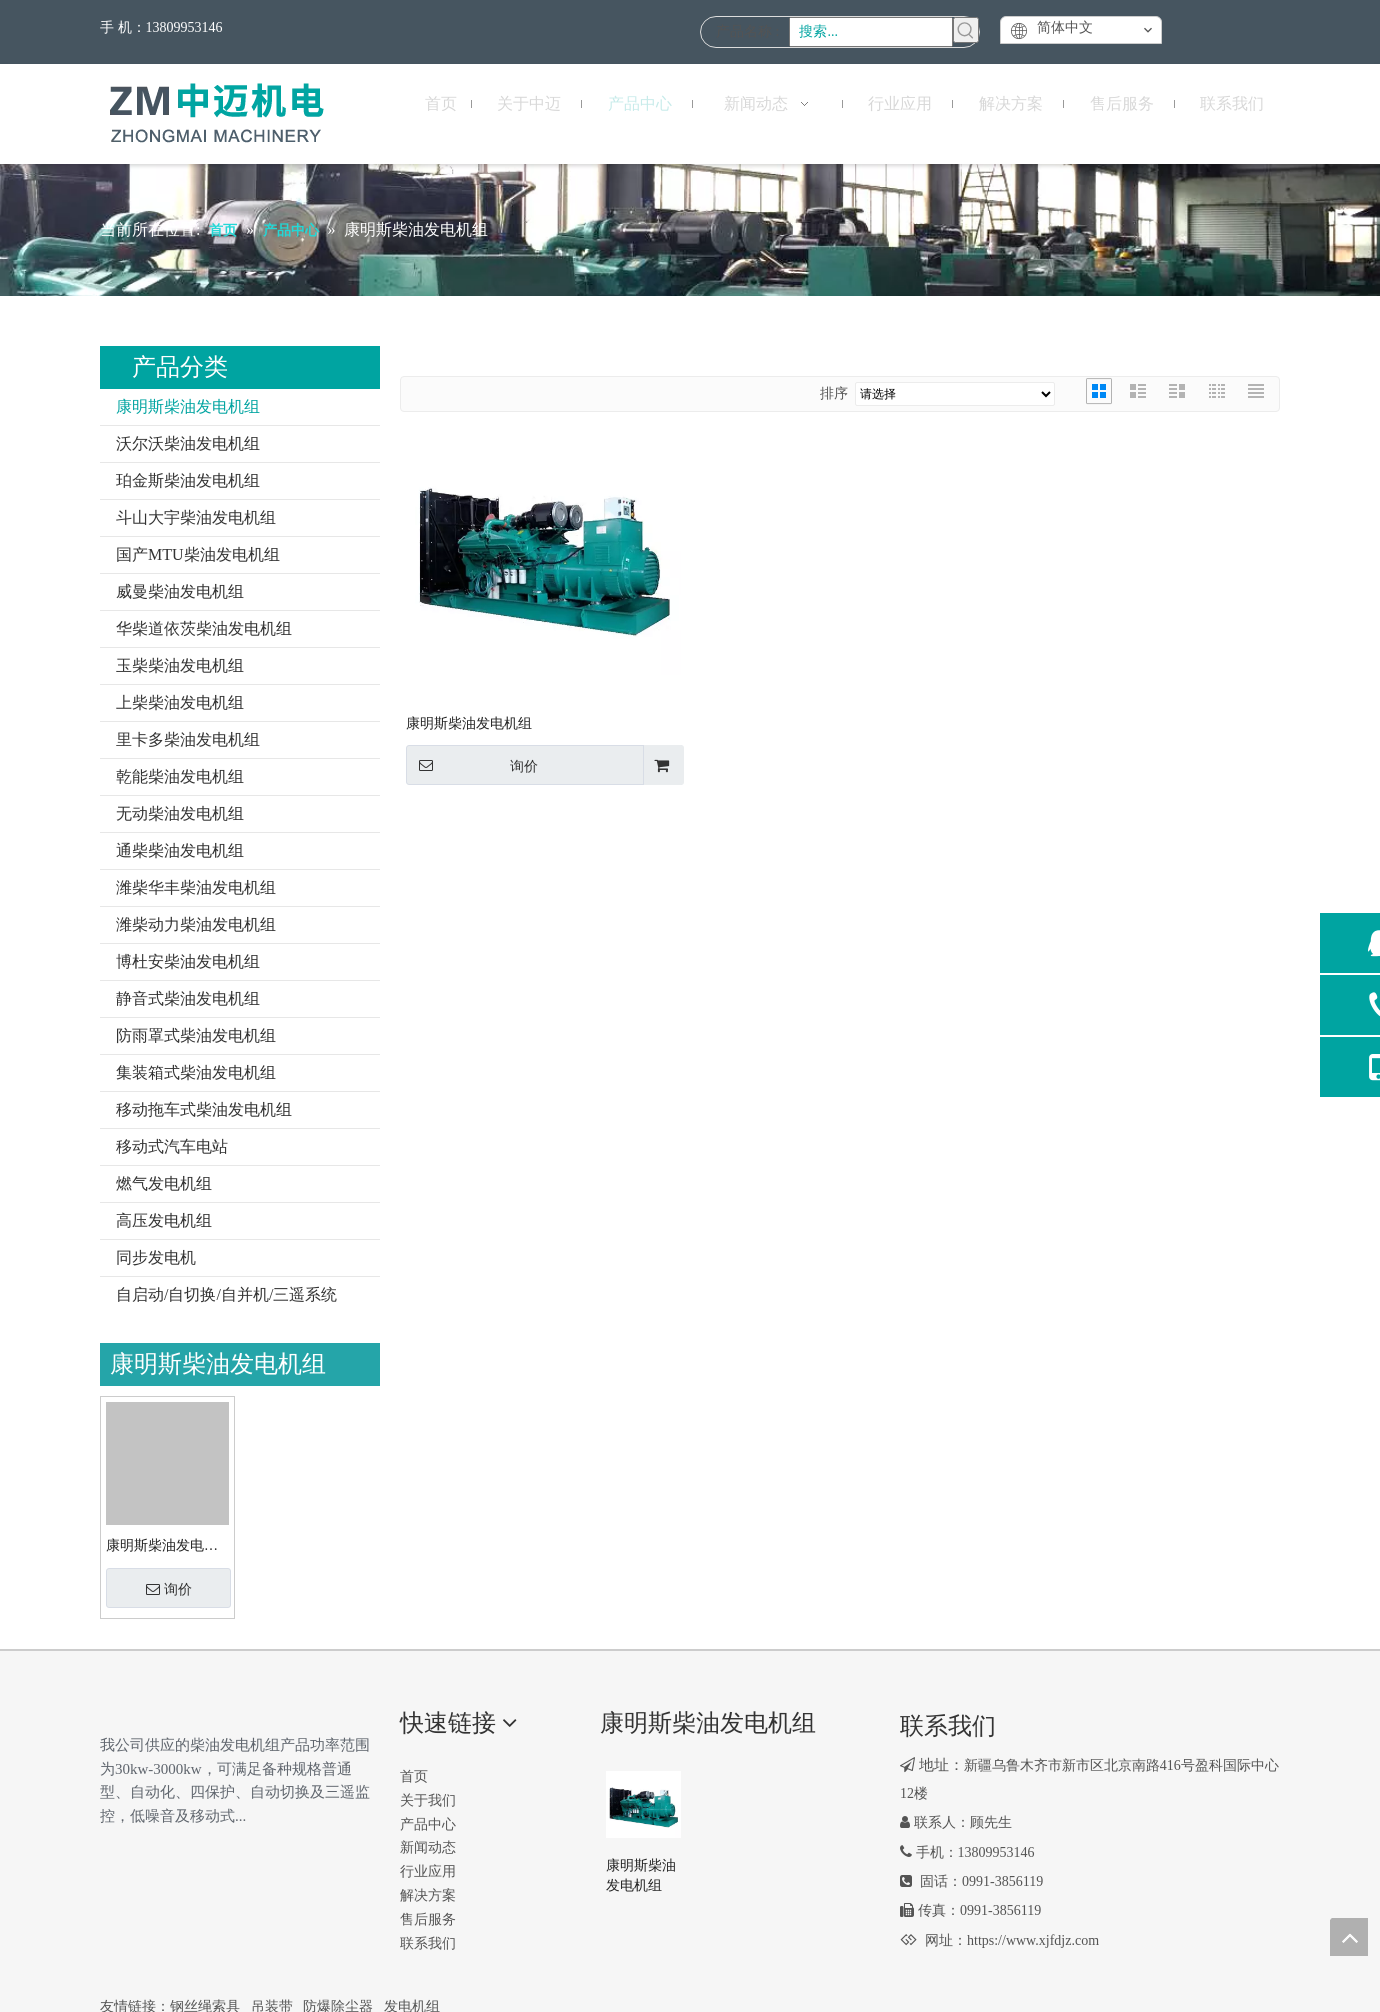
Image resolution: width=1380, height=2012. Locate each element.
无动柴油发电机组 (180, 813)
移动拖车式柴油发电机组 (204, 1109)
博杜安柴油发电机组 (188, 961)
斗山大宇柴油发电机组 (196, 517)
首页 (414, 1776)
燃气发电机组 (164, 1183)
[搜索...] (871, 32)
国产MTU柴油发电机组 (198, 554)
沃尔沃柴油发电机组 (188, 443)
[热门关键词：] (966, 30)
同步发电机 (156, 1257)
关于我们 (428, 1800)
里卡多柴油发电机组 (188, 739)
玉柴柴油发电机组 (180, 665)
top (1349, 1937)
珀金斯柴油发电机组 (188, 480)
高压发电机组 (164, 1220)
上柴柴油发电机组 (180, 702)
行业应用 (428, 1871)
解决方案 (428, 1895)
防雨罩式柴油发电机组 (196, 1035)
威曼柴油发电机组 (180, 591)
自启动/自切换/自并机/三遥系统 (226, 1294)
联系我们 (428, 1943)
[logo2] (116, 1718)
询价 (169, 1589)
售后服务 (428, 1919)
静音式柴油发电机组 (188, 998)
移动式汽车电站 (172, 1146)
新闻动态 (428, 1847)
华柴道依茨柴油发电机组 (204, 628)
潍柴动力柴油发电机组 (196, 924)
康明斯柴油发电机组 (188, 406)
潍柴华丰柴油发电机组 (196, 887)
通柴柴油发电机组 (180, 850)
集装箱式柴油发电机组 (196, 1072)
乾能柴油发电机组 (180, 776)
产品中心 (428, 1824)
